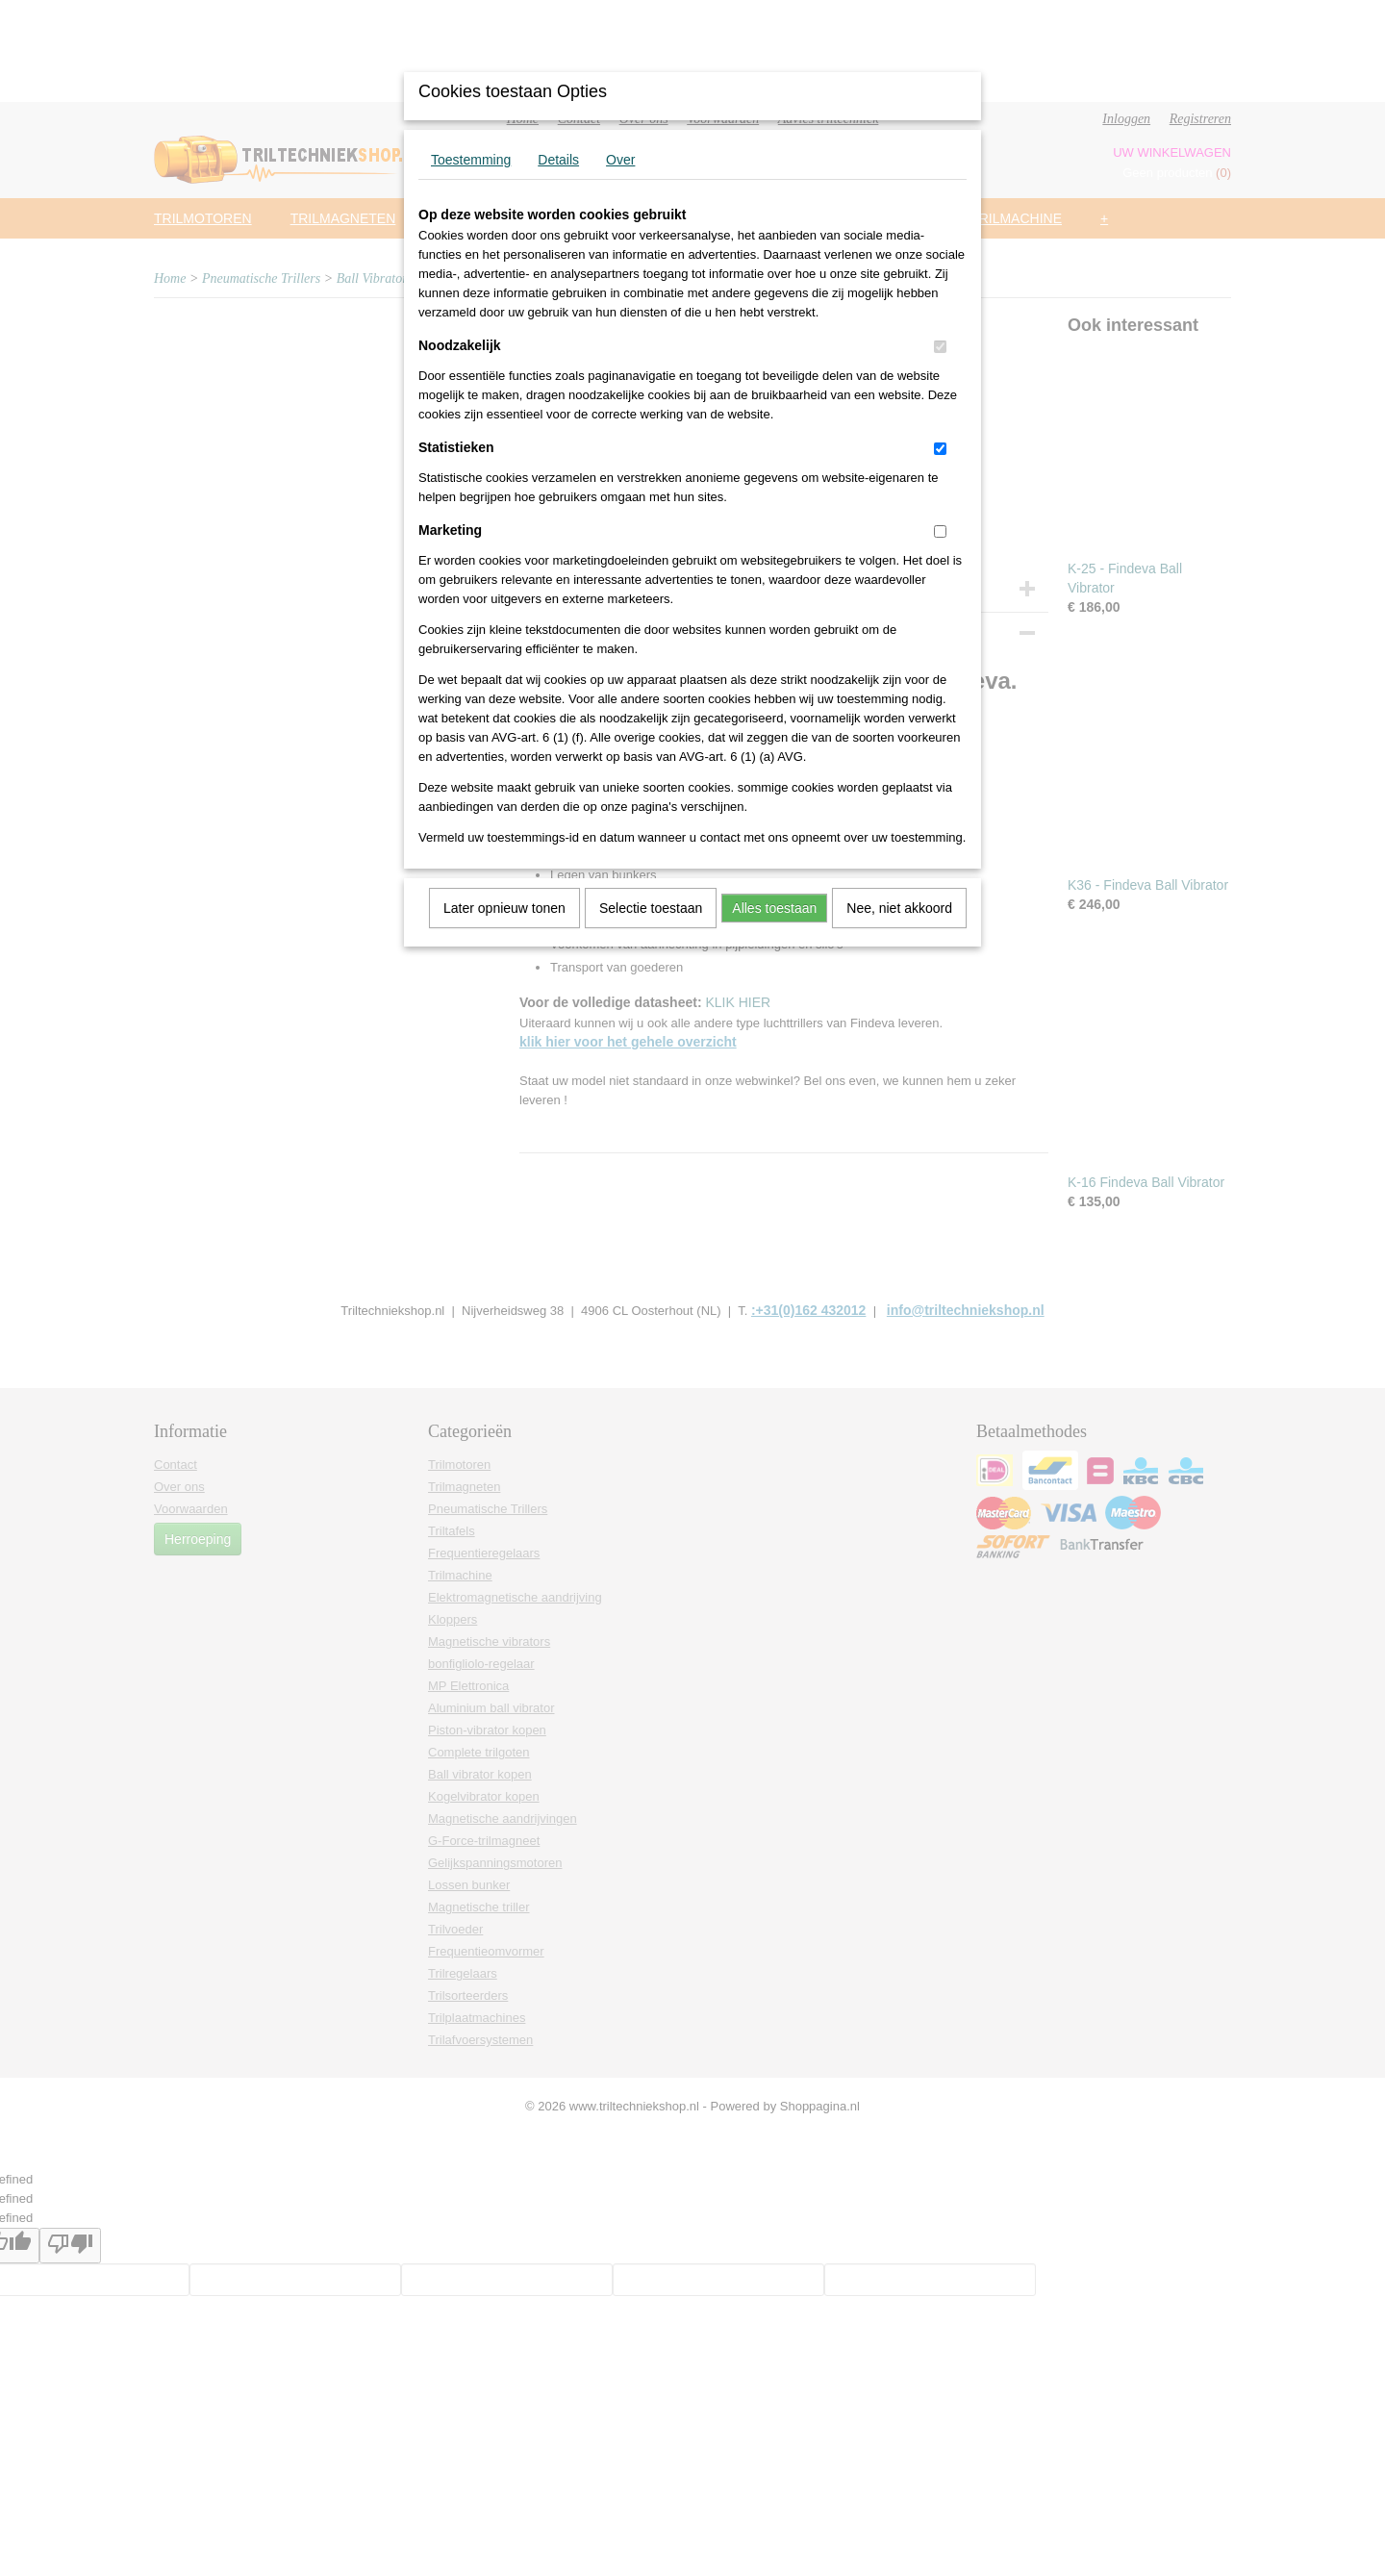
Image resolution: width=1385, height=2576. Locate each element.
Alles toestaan (774, 908)
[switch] (940, 347)
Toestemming (471, 159)
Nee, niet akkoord (899, 908)
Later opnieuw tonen (504, 908)
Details (558, 159)
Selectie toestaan (650, 908)
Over (620, 159)
